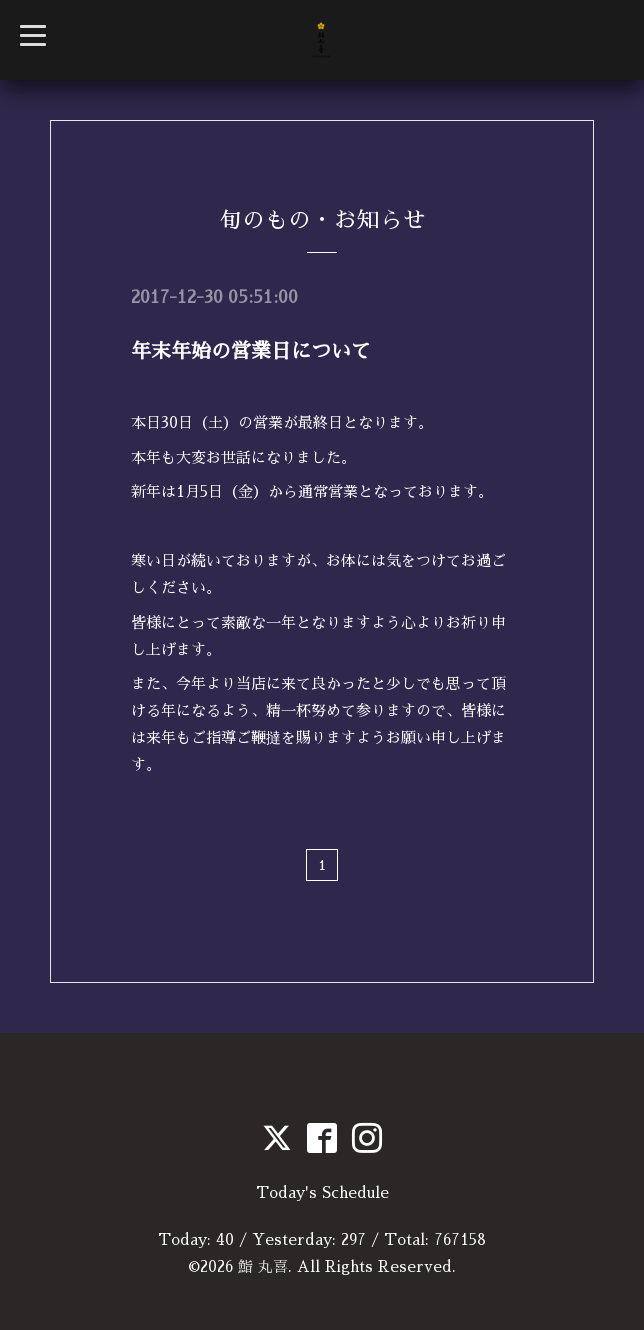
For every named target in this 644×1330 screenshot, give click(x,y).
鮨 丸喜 (263, 1266)
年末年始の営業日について (251, 351)
